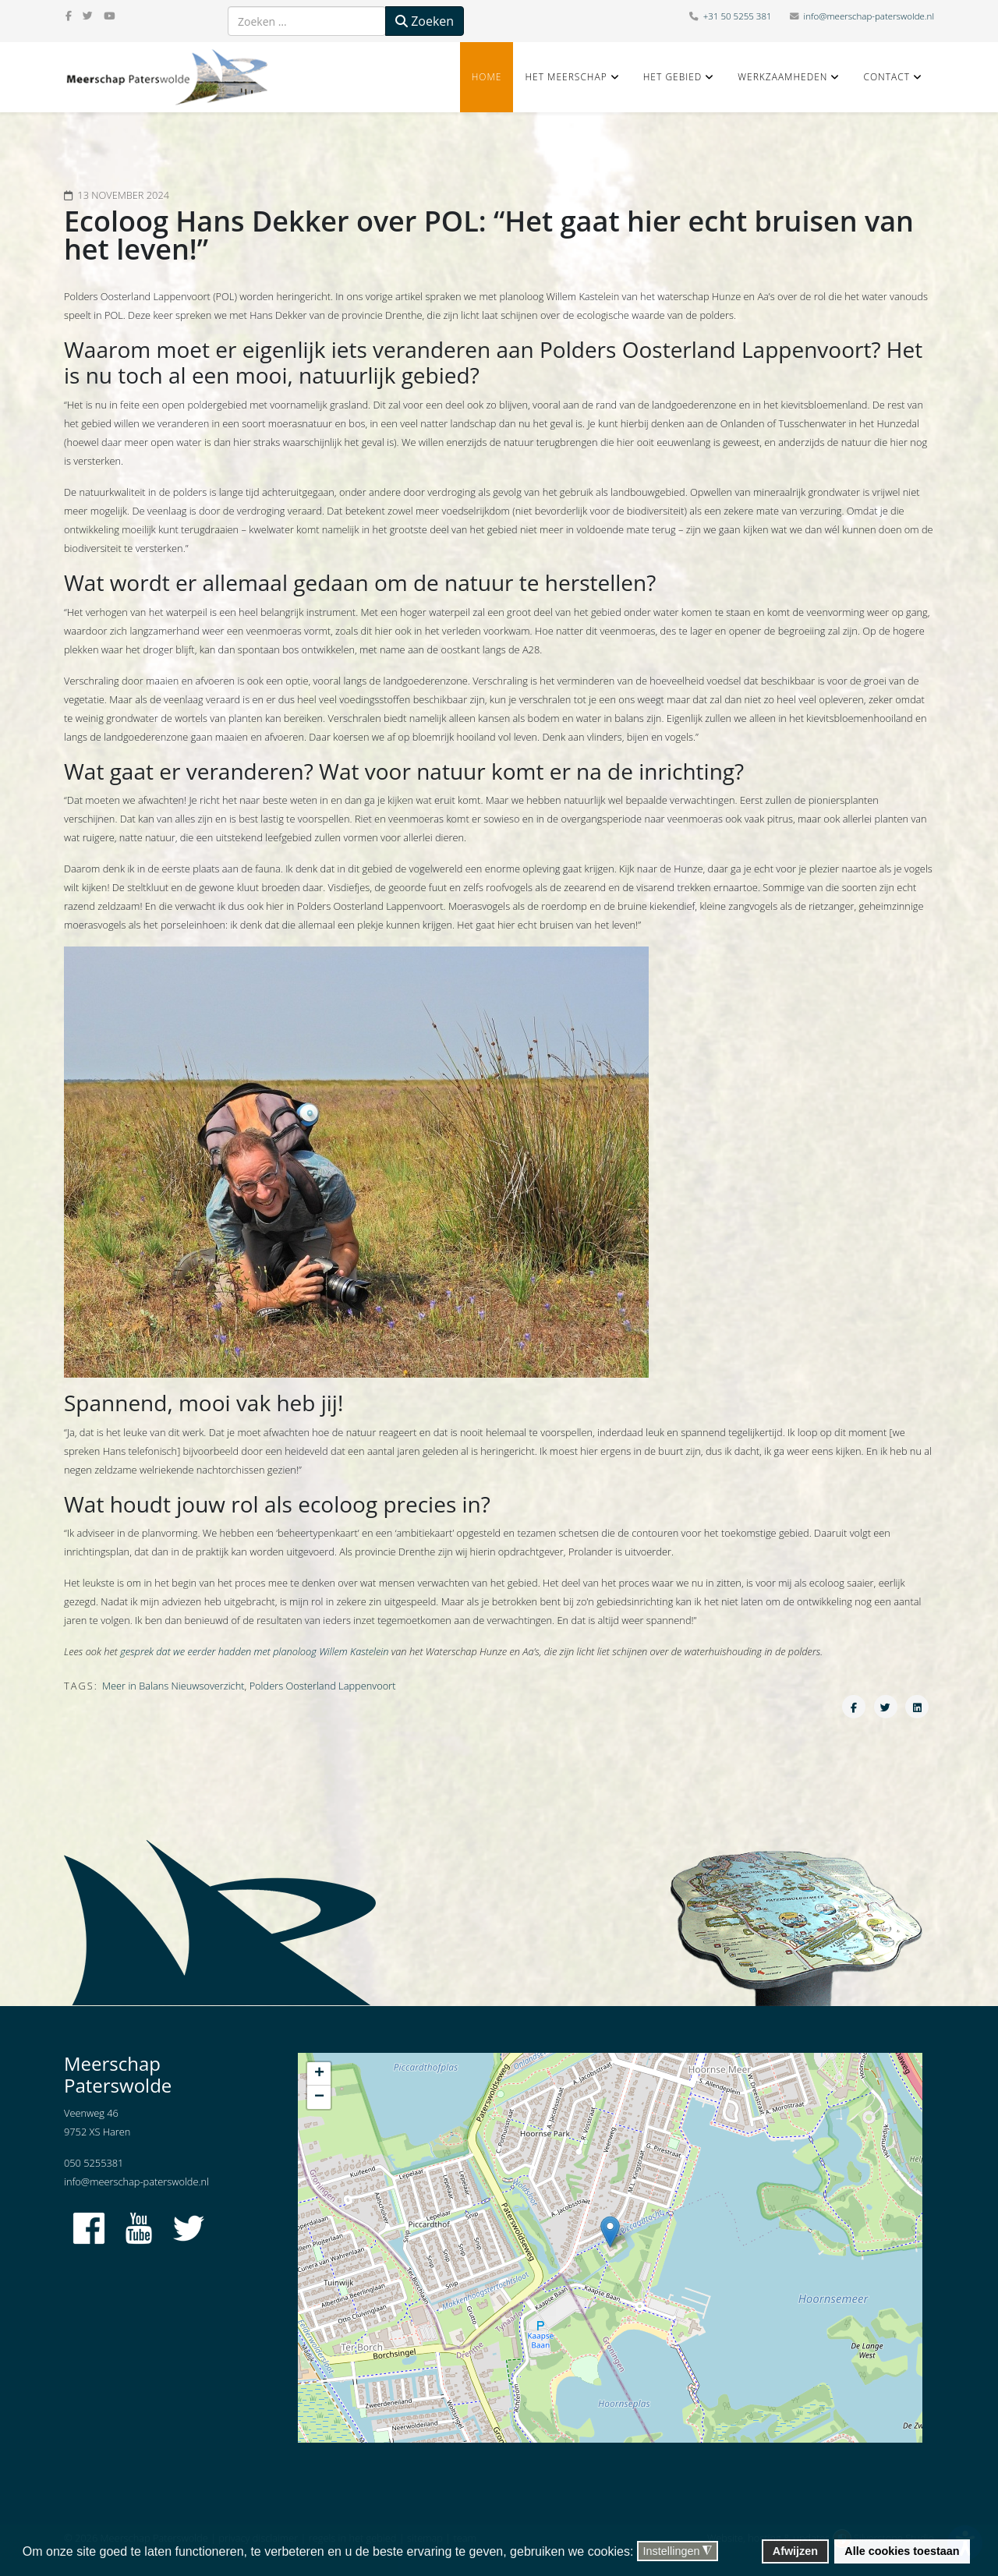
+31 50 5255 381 (737, 16)
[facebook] (68, 16)
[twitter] (88, 16)
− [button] (319, 2097)
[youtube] (109, 16)
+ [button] (319, 2074)
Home (487, 76)
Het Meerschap (566, 76)
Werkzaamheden (782, 76)
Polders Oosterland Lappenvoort (323, 1686)
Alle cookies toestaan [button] (901, 2551)
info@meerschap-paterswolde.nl (869, 16)
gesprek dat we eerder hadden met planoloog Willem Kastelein (254, 1651)
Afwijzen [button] (795, 2551)
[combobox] (307, 21)
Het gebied (672, 76)
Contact (886, 76)
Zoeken (424, 21)
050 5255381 (93, 2163)
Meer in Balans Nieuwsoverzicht (173, 1686)
